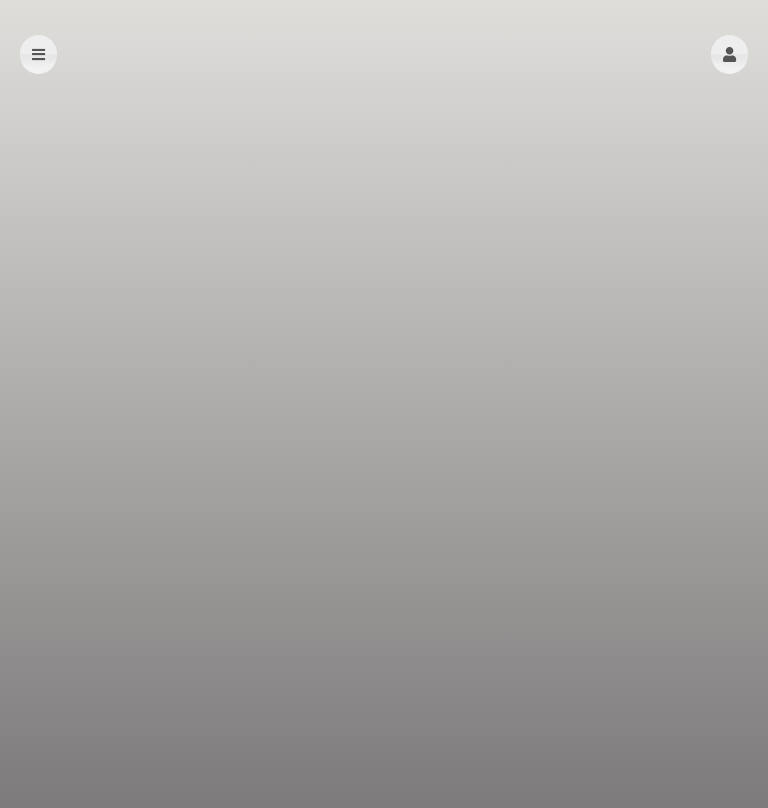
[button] (729, 54)
